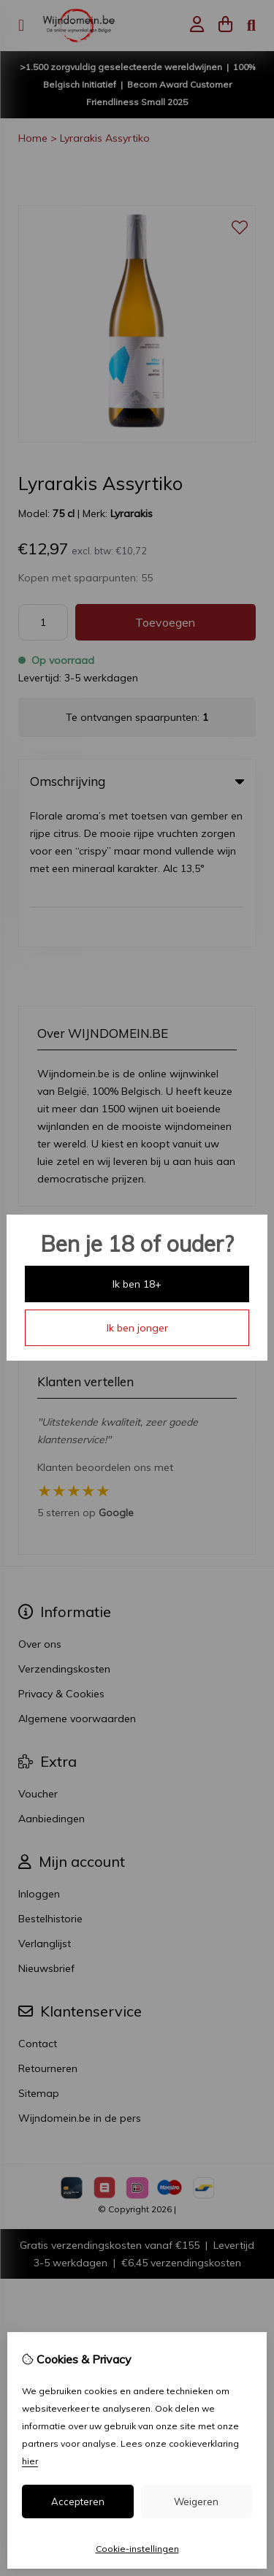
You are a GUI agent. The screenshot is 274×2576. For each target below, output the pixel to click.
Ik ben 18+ (137, 1284)
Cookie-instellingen (137, 2548)
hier (30, 2460)
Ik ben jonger (137, 1327)
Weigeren (196, 2501)
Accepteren (77, 2501)
